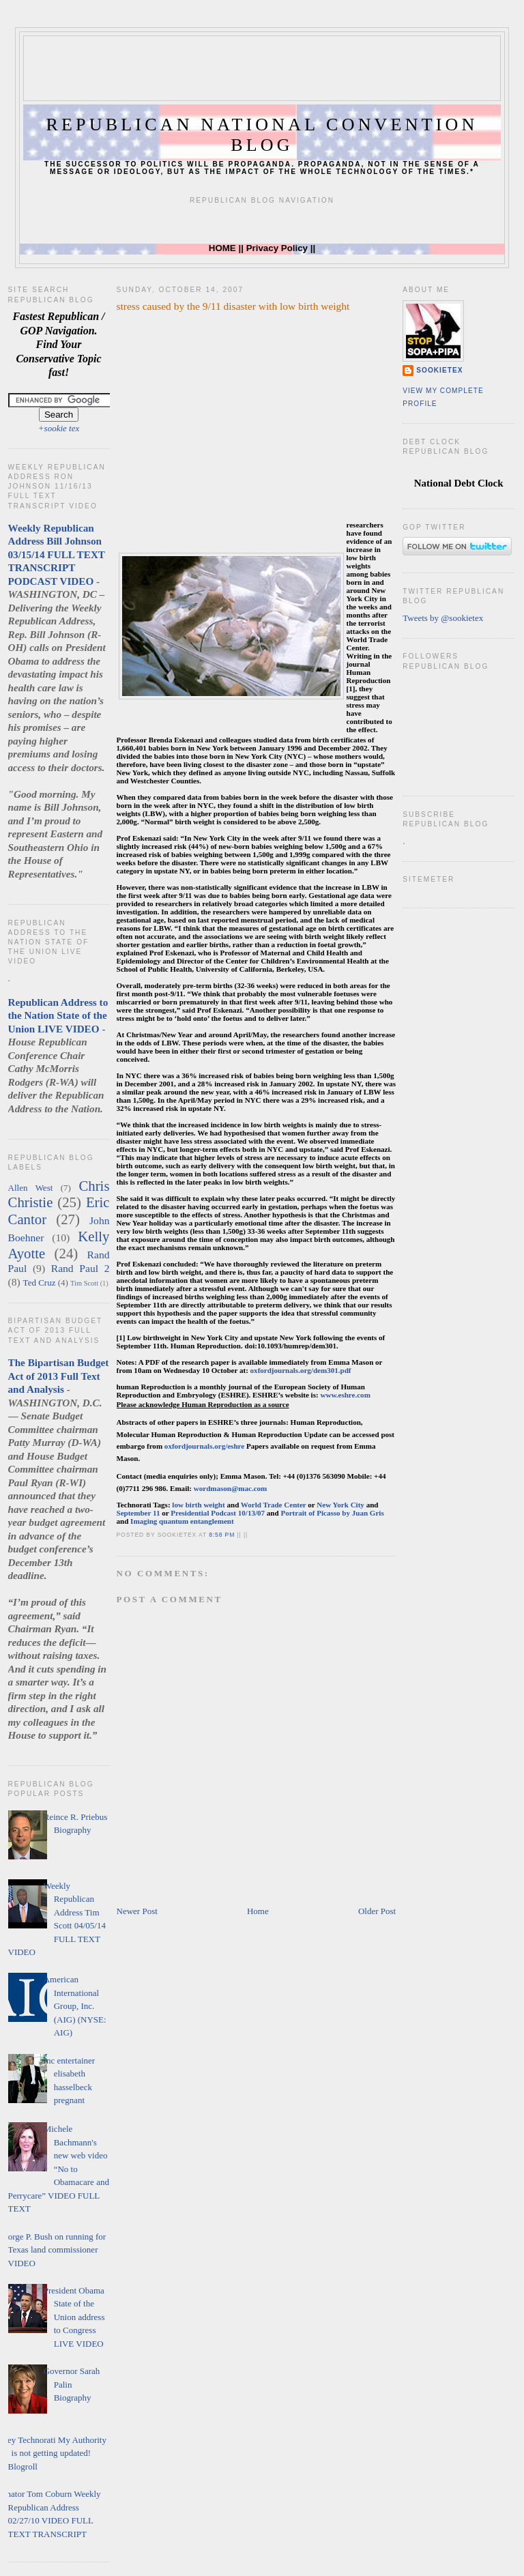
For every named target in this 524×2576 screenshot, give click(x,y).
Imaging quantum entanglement (182, 1521)
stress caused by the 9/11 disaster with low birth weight (233, 306)
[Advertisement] (272, 67)
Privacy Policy (277, 248)
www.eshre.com (345, 1395)
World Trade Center (273, 1505)
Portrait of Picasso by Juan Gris (331, 1513)
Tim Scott (84, 1283)
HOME (222, 248)
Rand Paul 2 (80, 1268)
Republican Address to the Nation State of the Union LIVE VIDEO (58, 1015)
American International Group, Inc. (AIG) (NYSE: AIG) (75, 2006)
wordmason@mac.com (230, 1488)
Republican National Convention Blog (262, 135)
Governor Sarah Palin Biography (72, 2384)
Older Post (377, 1911)
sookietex (439, 370)
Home (258, 1911)
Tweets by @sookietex (443, 618)
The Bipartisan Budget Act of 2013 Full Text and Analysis (58, 1376)
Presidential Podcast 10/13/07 (219, 1513)
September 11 (138, 1513)
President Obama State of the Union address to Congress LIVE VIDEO (74, 2317)
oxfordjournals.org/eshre (204, 1446)
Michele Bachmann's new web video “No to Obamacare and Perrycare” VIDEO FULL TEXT (58, 2169)
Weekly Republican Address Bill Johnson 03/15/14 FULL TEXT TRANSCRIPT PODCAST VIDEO (56, 554)
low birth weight (198, 1505)
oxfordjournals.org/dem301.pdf (300, 1370)
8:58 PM (222, 1534)
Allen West (30, 1188)
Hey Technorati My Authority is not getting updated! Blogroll (53, 2453)
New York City (340, 1505)
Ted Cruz (39, 1282)
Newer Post (137, 1911)
